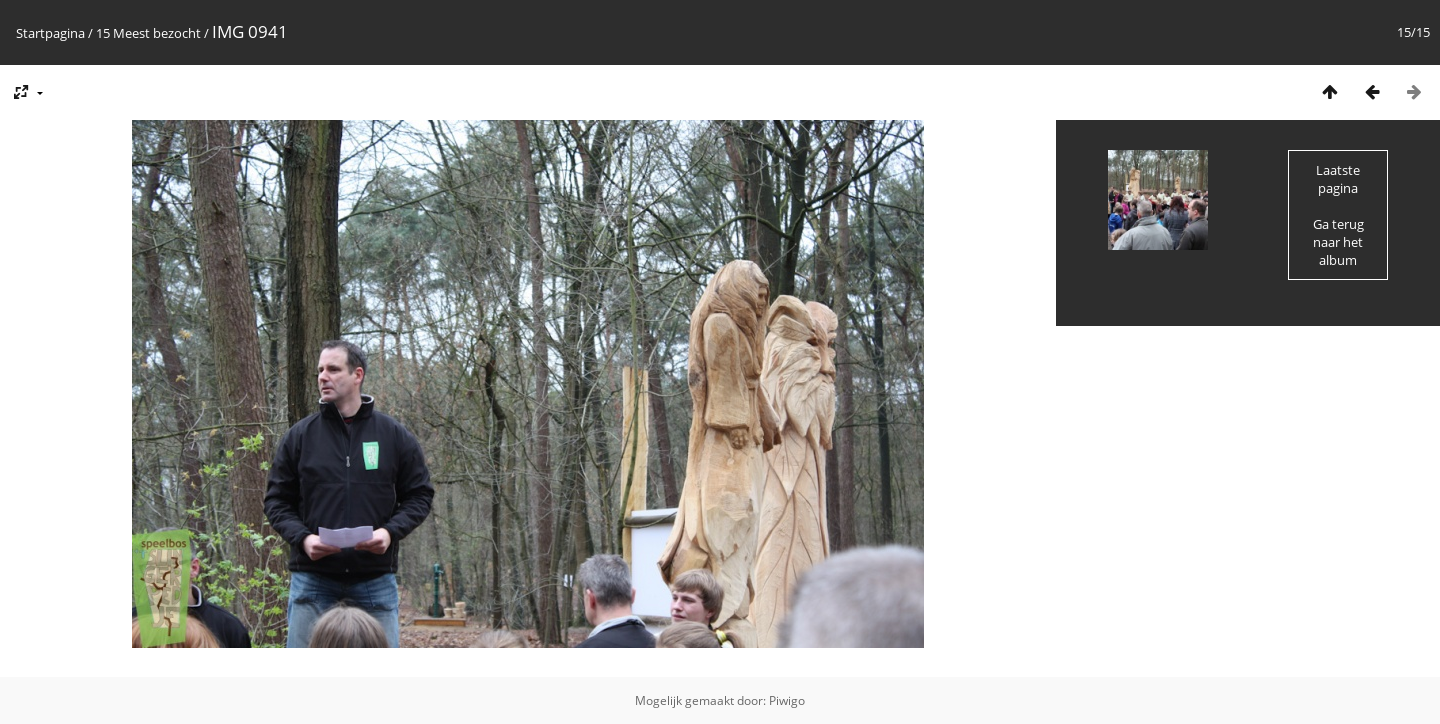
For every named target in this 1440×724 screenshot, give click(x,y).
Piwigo (787, 700)
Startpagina (50, 33)
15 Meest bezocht (148, 33)
